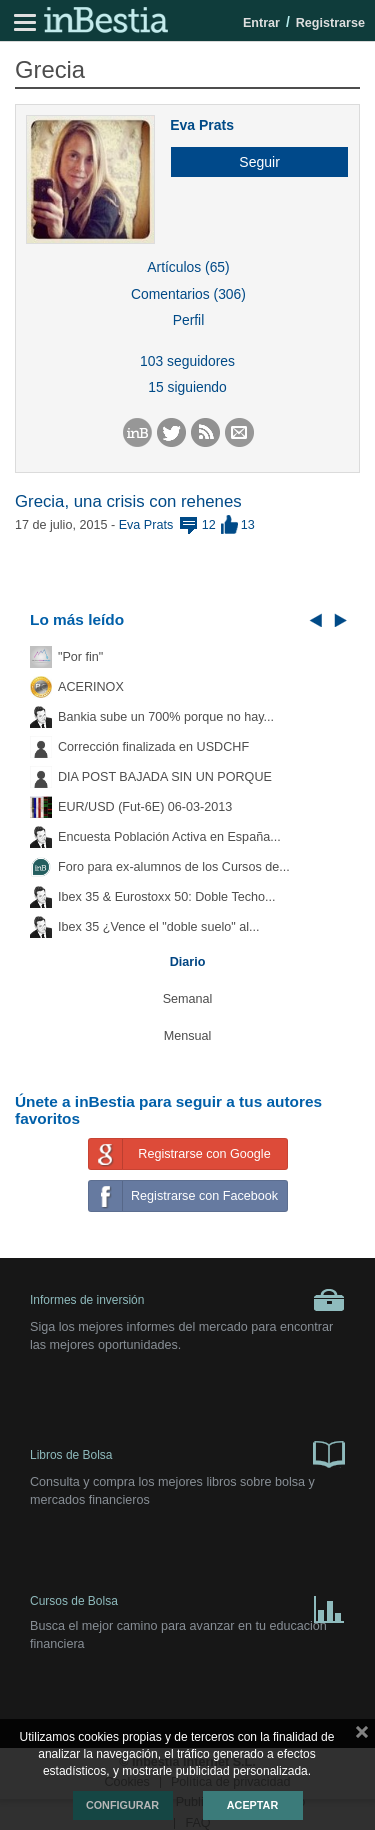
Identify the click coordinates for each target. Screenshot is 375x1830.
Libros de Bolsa (187, 1453)
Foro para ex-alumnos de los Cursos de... (174, 867)
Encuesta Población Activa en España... (169, 837)
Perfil (189, 320)
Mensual (188, 1036)
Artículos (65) (188, 267)
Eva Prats (202, 125)
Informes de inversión (187, 1300)
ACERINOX (91, 687)
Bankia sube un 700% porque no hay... (166, 717)
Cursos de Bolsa (187, 1605)
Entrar (261, 23)
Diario (188, 962)
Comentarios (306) (188, 294)
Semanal (188, 999)
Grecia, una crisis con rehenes (128, 501)
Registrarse (330, 23)
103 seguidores (187, 361)
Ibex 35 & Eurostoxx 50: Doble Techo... (167, 897)
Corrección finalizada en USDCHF (153, 747)
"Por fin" (80, 657)
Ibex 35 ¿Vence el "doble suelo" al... (158, 927)
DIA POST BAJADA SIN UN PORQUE (165, 777)
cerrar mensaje (362, 1736)
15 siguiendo (187, 387)
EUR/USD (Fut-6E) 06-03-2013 (145, 807)
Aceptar (252, 1805)
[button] (252, 162)
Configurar (122, 1805)
